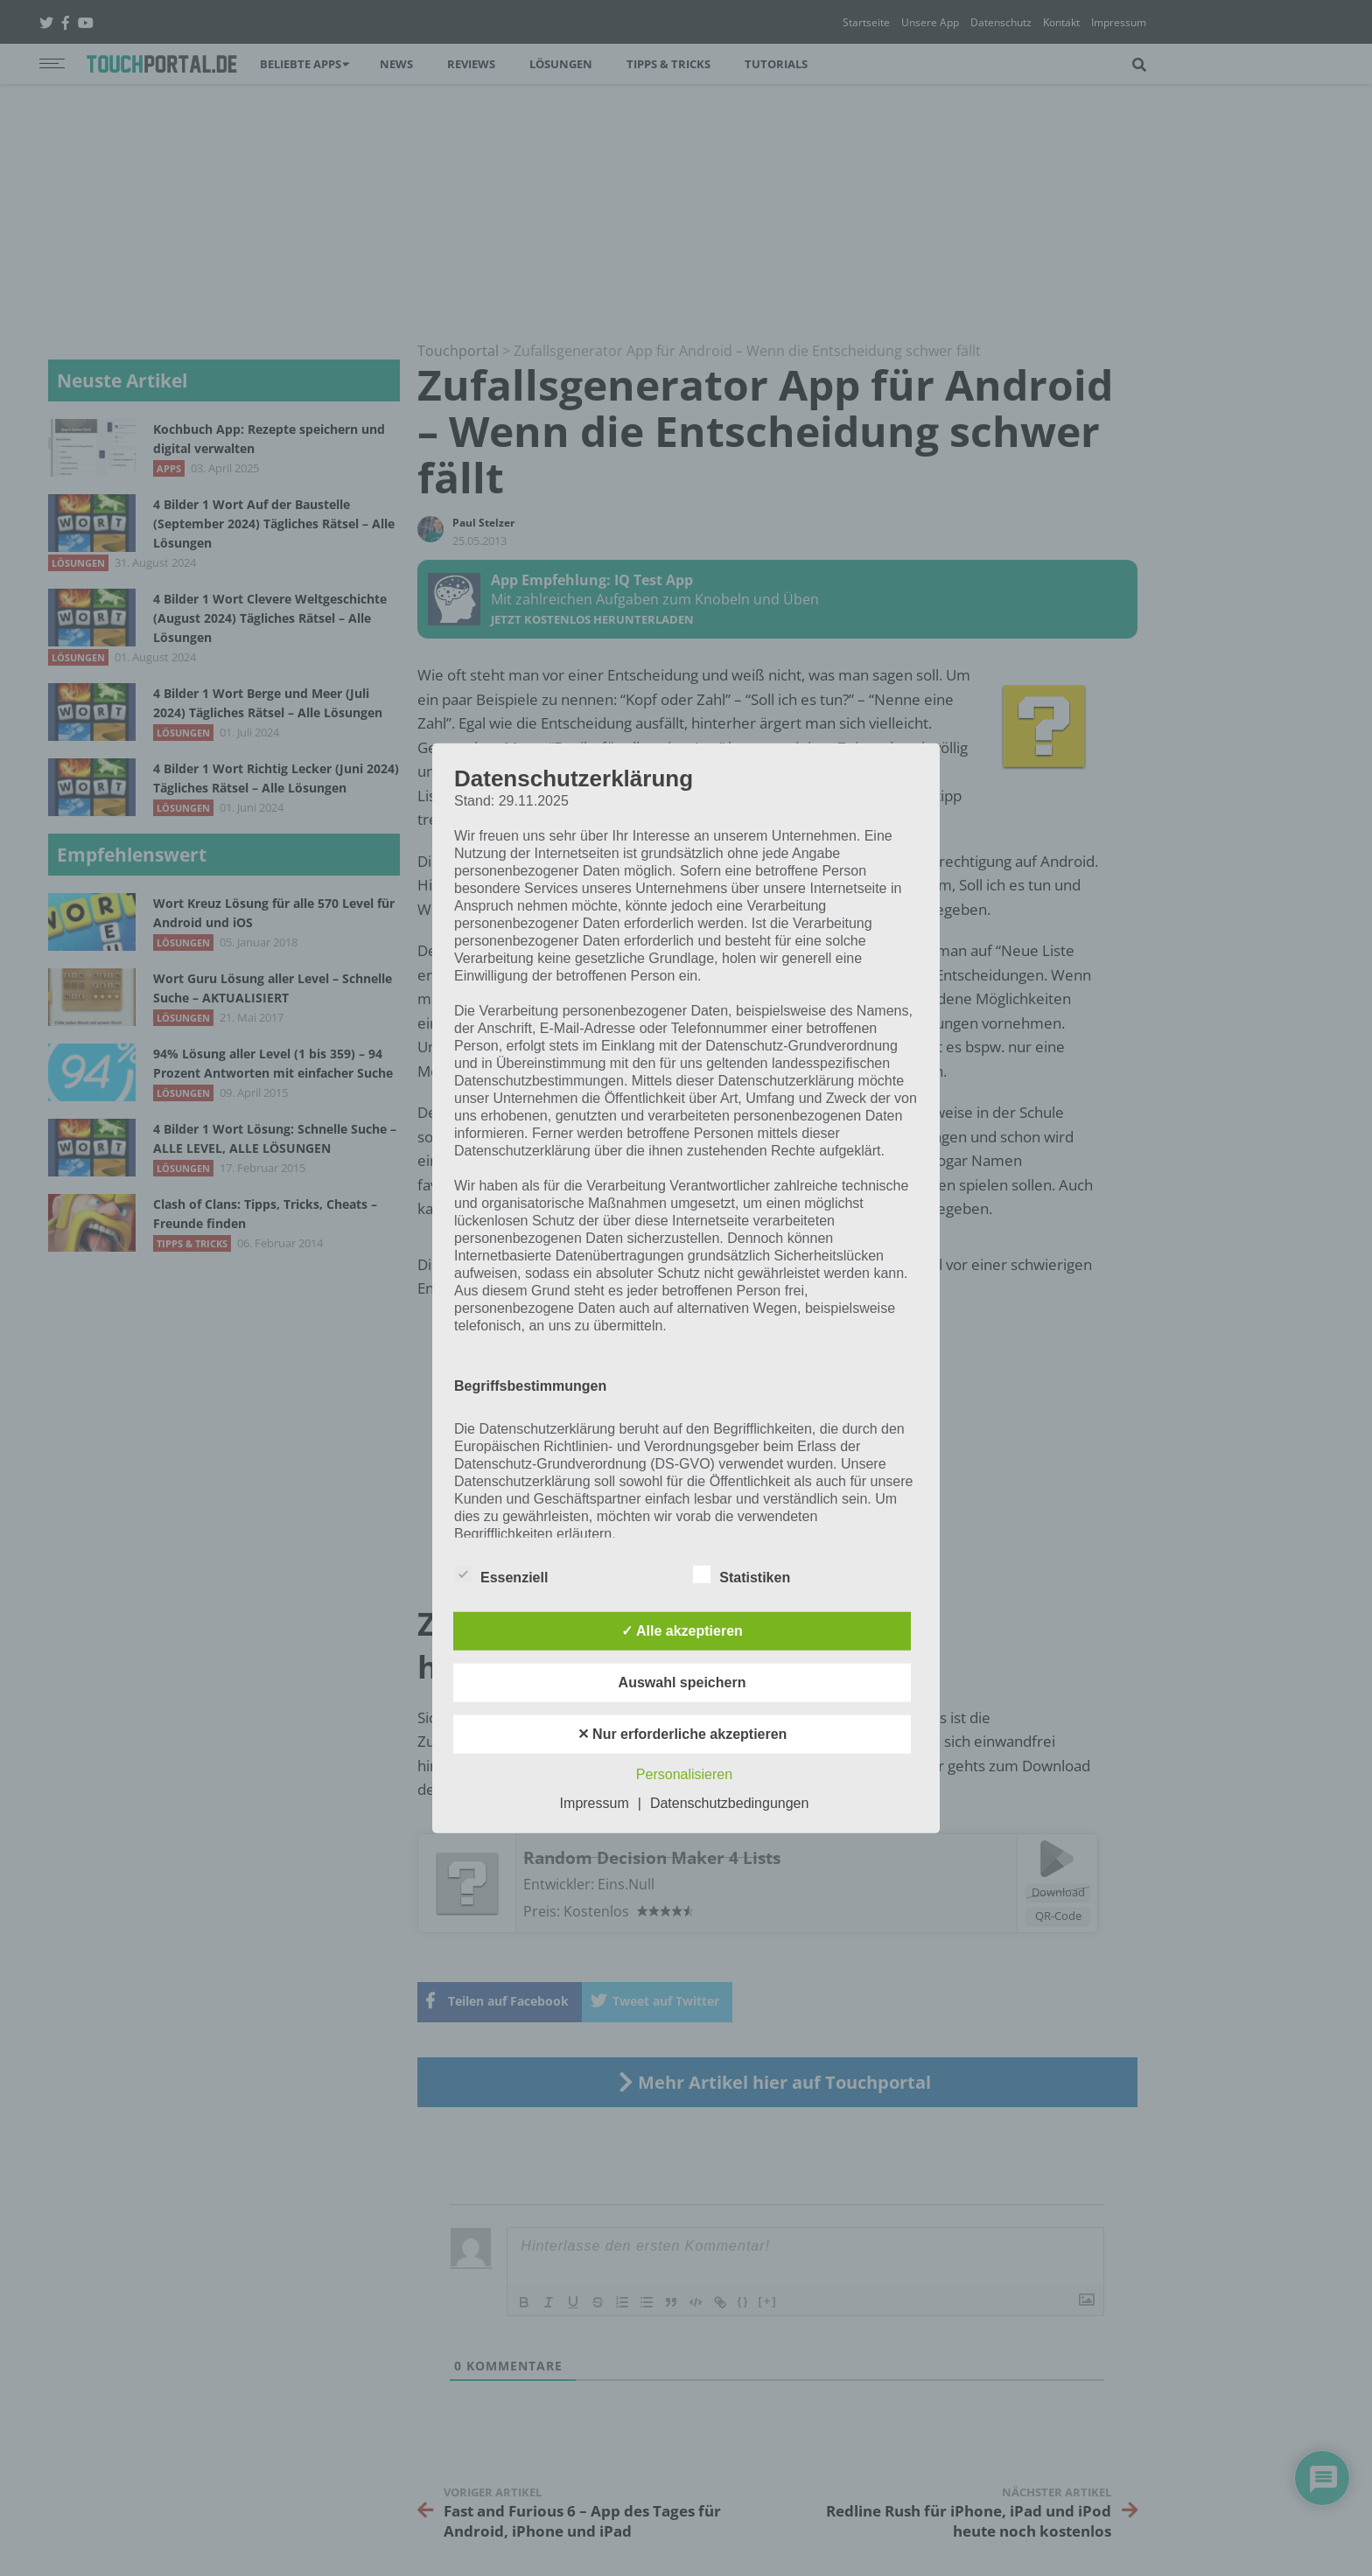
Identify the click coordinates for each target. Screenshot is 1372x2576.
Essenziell (501, 1574)
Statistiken (741, 1574)
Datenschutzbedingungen (729, 1803)
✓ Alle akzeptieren (682, 1630)
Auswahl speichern (682, 1682)
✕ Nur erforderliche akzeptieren (683, 1734)
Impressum (594, 1803)
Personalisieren (684, 1774)
